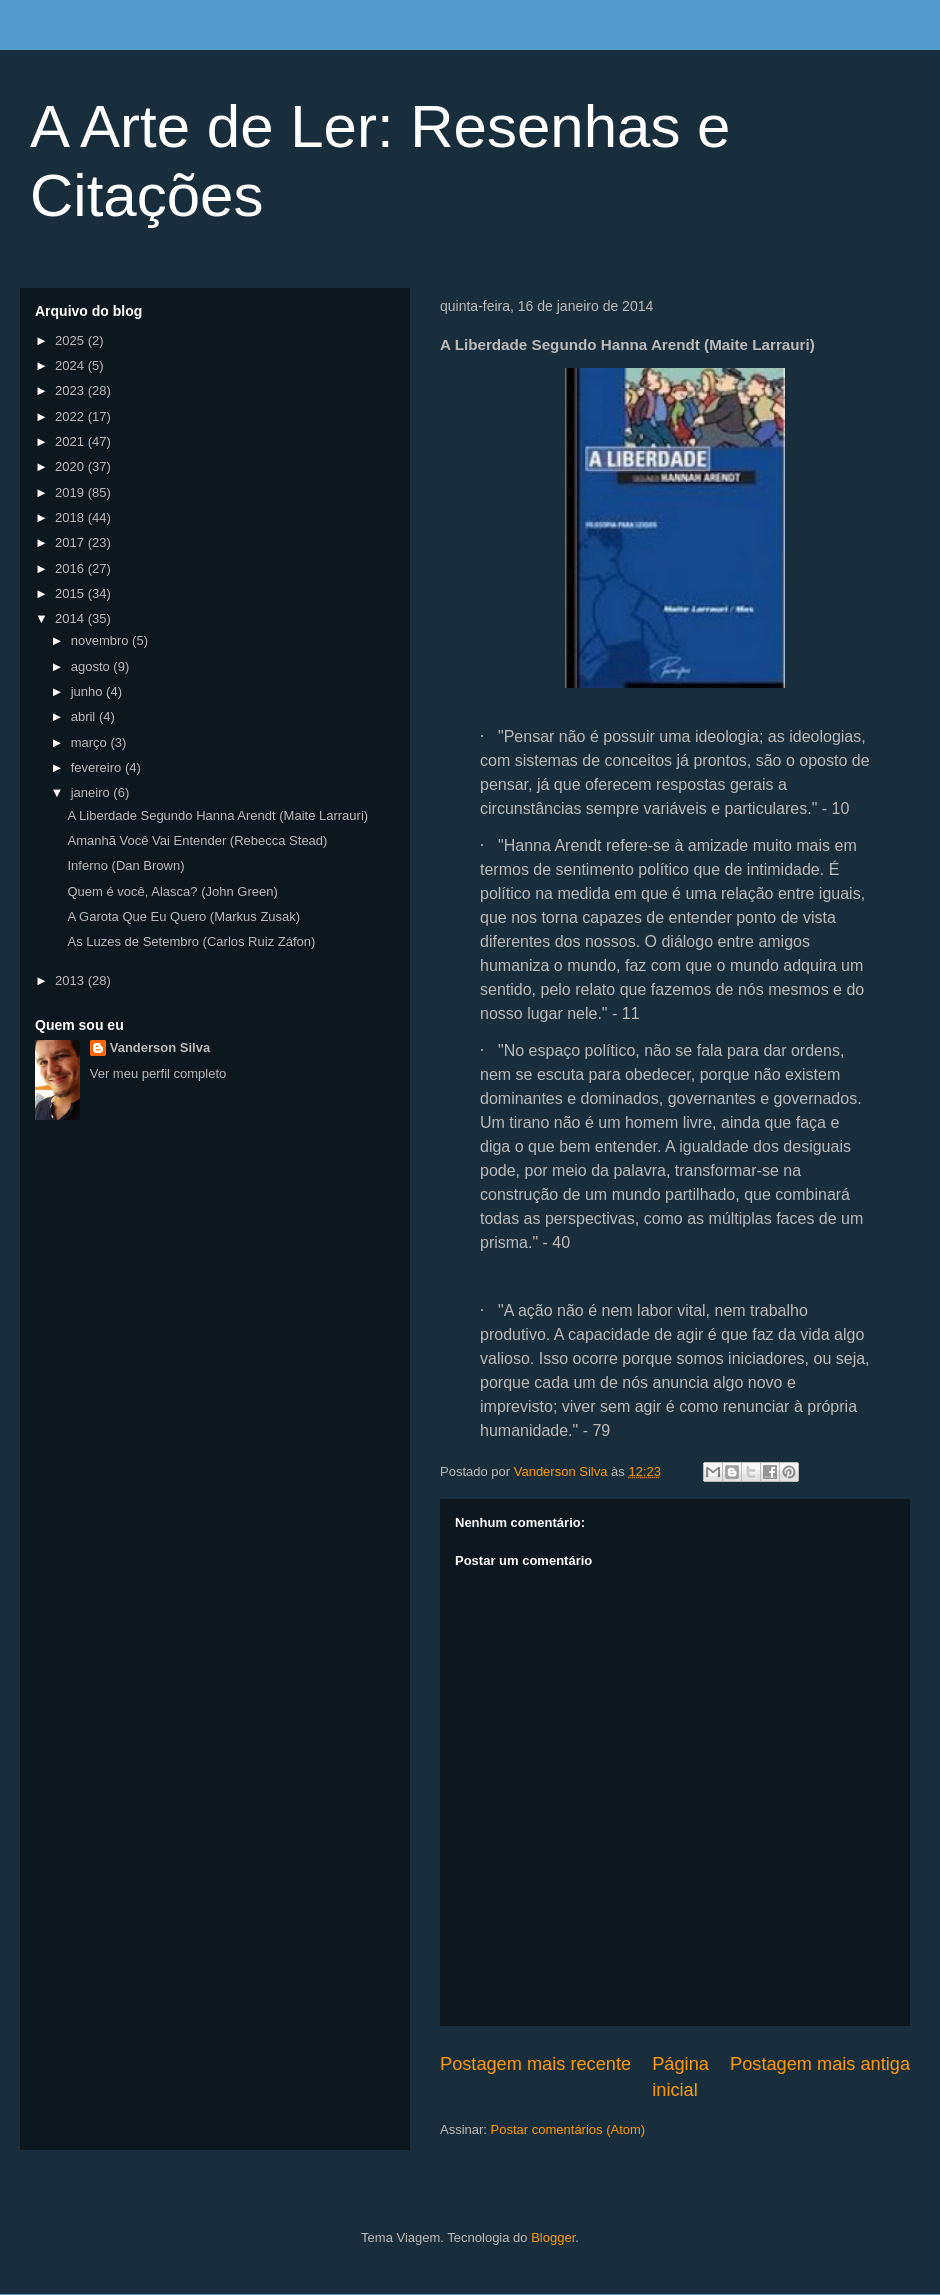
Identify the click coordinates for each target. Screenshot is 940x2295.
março (91, 742)
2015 (71, 593)
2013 (71, 980)
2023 (71, 390)
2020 (71, 466)
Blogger (553, 2237)
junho (88, 691)
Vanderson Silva (160, 1047)
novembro (101, 640)
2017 (71, 542)
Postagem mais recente (535, 2064)
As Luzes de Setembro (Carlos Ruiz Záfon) (191, 941)
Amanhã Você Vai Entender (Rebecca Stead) (197, 840)
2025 (71, 340)
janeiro (92, 792)
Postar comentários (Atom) (568, 2129)
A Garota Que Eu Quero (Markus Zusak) (183, 916)
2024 (71, 365)
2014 (71, 618)
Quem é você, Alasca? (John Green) (172, 891)
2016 (71, 568)
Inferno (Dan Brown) (125, 865)
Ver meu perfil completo (158, 1073)
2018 (71, 517)
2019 (71, 492)
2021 (71, 441)
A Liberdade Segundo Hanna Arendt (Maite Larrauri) (217, 815)
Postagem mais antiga (820, 2064)
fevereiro (98, 767)
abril (85, 716)
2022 (71, 416)
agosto (92, 666)
